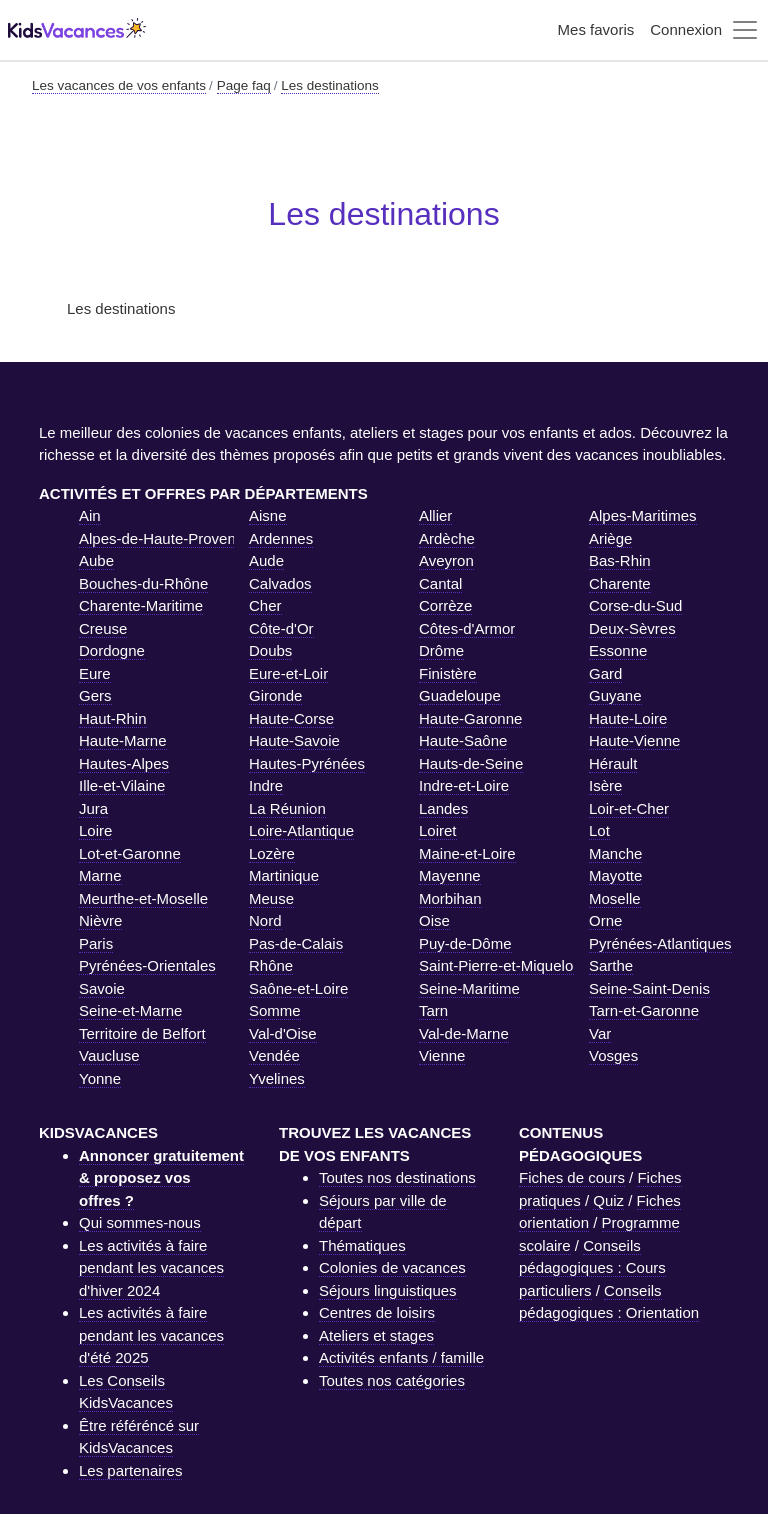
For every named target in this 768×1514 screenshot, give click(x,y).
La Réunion (287, 808)
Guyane (615, 695)
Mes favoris (596, 29)
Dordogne (112, 650)
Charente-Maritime (141, 605)
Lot (599, 830)
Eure (95, 673)
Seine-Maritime (469, 988)
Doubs (270, 650)
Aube (96, 560)
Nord (265, 920)
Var (600, 1033)
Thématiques (362, 1245)
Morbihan (450, 898)
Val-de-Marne (464, 1033)
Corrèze (445, 605)
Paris (96, 943)
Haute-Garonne (470, 718)
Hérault (613, 763)
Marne (100, 875)
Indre (266, 785)
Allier (435, 515)
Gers (95, 695)
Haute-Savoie (294, 740)
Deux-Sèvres (632, 628)
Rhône (271, 965)
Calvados (280, 583)
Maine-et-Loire (467, 853)
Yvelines (277, 1078)
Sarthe (611, 965)
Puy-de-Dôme (465, 943)
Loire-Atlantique (301, 830)
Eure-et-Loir (288, 673)
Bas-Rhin (620, 560)
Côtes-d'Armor (467, 628)
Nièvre (100, 920)
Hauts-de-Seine (471, 763)
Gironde (275, 695)
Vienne (442, 1055)
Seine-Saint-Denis (649, 988)
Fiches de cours (572, 1177)
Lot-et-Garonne (130, 853)
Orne (605, 920)
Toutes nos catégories (392, 1380)
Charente (620, 583)
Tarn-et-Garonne (644, 1010)
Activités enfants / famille (401, 1357)
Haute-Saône (463, 740)
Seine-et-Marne (130, 1010)
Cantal (440, 583)
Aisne (268, 515)
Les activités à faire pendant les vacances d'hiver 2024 (151, 1268)
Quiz (608, 1200)
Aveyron (446, 560)
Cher (265, 605)
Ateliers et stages (376, 1335)
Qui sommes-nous (140, 1222)
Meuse (271, 898)
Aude (266, 560)
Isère (605, 785)
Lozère (272, 853)
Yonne (100, 1078)
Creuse (103, 628)
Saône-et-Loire (298, 988)
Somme (275, 1010)
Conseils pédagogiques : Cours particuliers (592, 1268)
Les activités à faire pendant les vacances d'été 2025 (151, 1335)
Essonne (618, 650)
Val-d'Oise (283, 1033)
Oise (434, 920)
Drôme (441, 650)
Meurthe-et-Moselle (143, 898)
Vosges (613, 1055)
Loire (95, 830)
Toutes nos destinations (397, 1177)
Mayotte (615, 875)
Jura (93, 808)
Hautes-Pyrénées (307, 763)
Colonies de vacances (392, 1267)
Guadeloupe (460, 695)
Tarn (433, 1010)
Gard (605, 673)
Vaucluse (109, 1055)
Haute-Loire (628, 718)
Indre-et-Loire (464, 785)
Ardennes (281, 538)
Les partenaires (130, 1470)
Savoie (102, 988)
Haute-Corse (291, 718)
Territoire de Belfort (142, 1033)
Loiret (438, 830)
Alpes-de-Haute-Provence (165, 538)
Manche (615, 853)
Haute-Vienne (634, 740)
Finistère (448, 673)
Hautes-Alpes (124, 763)
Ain (90, 515)
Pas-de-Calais (296, 943)
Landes (443, 808)
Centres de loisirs (377, 1312)
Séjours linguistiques (388, 1290)
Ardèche (447, 538)
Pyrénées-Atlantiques (660, 943)
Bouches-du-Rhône (143, 583)
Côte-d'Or (281, 628)
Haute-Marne (123, 740)
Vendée (274, 1055)
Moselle (615, 898)
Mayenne (450, 875)
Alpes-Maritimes (643, 515)
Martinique (284, 875)
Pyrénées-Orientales (147, 965)
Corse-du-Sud (635, 605)
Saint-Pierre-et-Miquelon (500, 965)
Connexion (686, 29)
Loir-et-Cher (629, 808)
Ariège (610, 538)
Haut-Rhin (113, 718)
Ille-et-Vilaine (122, 785)
